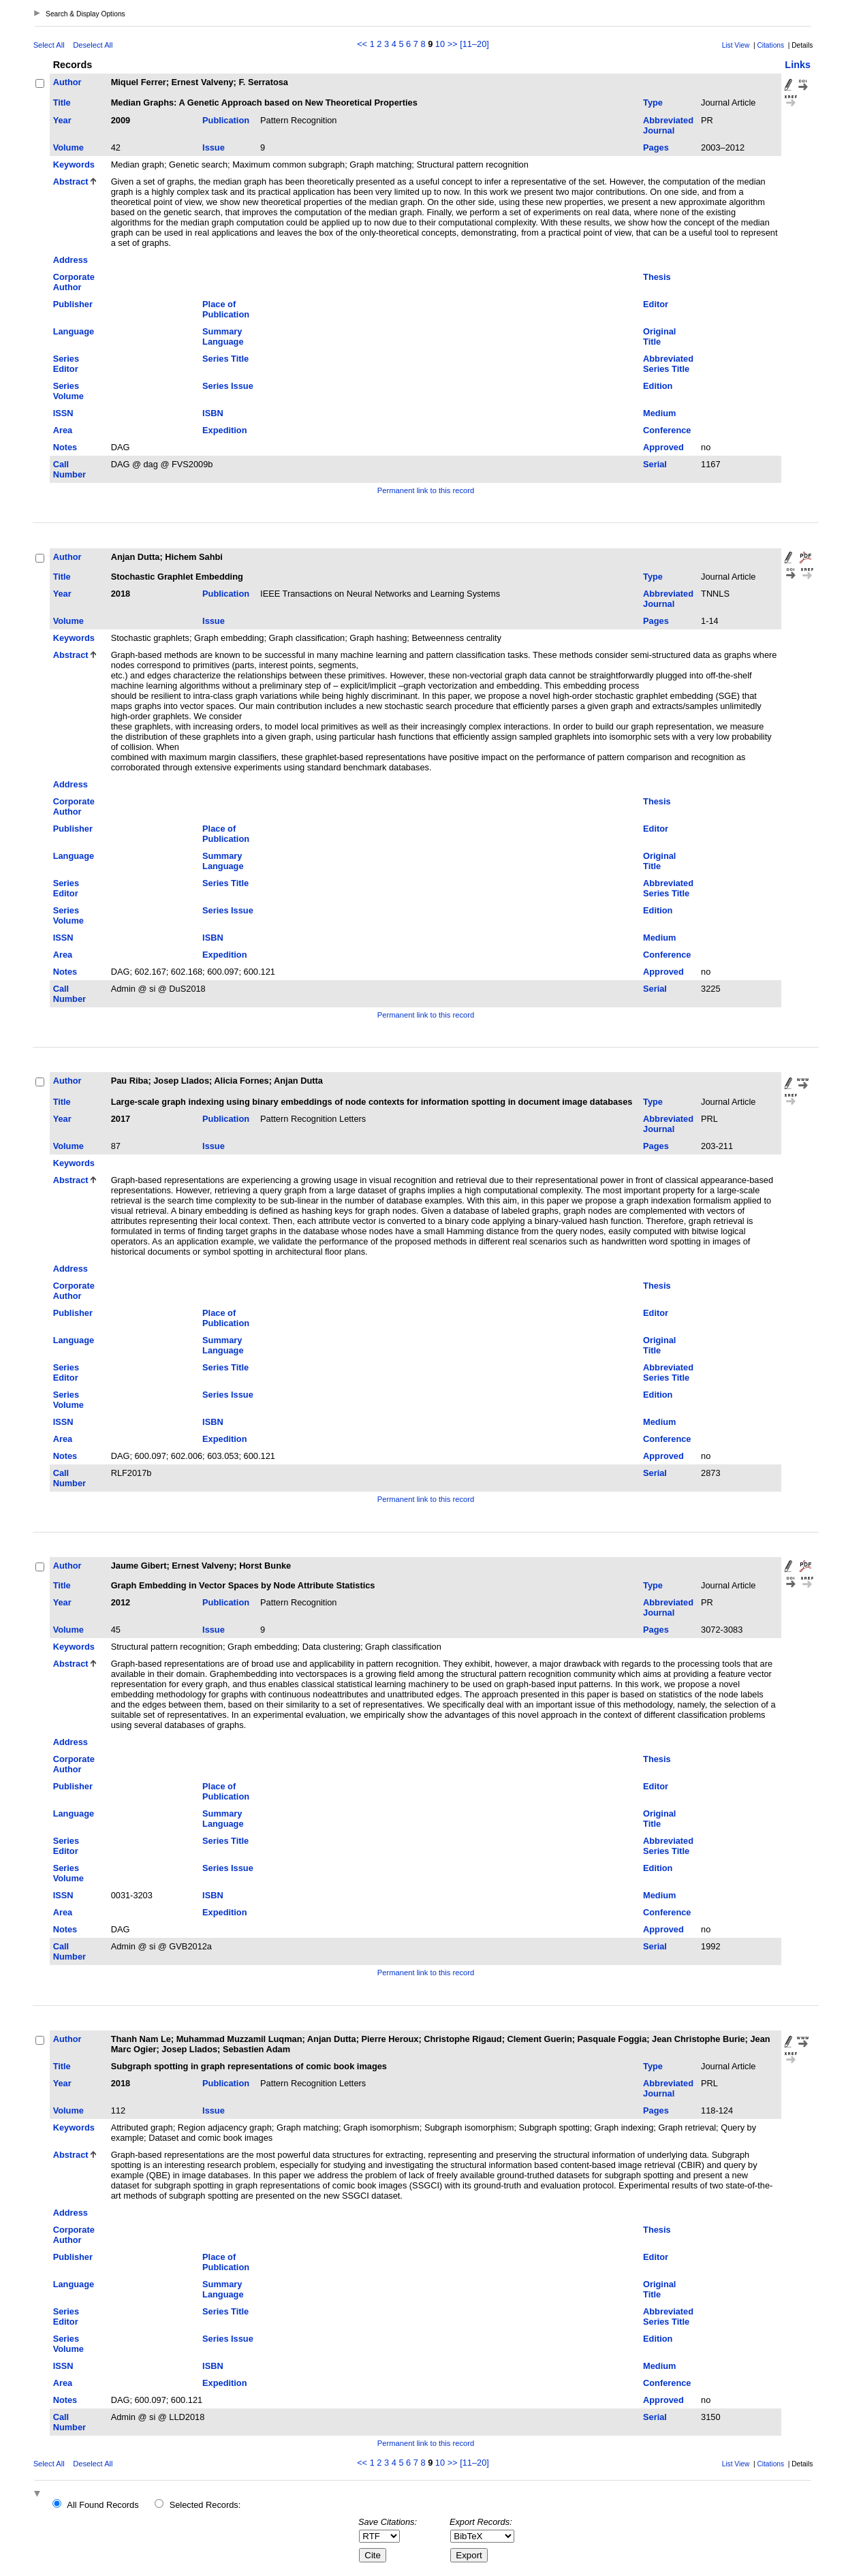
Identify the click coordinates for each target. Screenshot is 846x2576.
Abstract (71, 181)
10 (440, 44)
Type (653, 102)
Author (67, 82)
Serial (655, 464)
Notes (65, 447)
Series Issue (227, 386)
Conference (667, 430)
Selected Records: (205, 2505)
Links (798, 64)
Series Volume (68, 391)
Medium (659, 413)
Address (70, 260)
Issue (213, 147)
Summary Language (222, 336)
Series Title (225, 359)
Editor (655, 304)
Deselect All (92, 45)
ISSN (63, 413)
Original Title (659, 336)
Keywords (74, 164)
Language (73, 331)
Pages (656, 147)
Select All (49, 45)
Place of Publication (225, 309)
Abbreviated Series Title (668, 364)
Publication (225, 120)
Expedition (224, 430)
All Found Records (102, 2505)
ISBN (212, 413)
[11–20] (474, 44)
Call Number (69, 469)
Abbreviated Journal (668, 125)
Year (62, 120)
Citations (770, 45)
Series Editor (66, 364)
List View (736, 45)
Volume (68, 147)
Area (62, 430)
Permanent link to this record (425, 490)
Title (62, 102)
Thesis (657, 277)
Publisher (73, 304)
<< (362, 44)
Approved (663, 447)
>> (453, 44)
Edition (657, 386)
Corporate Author (74, 282)
